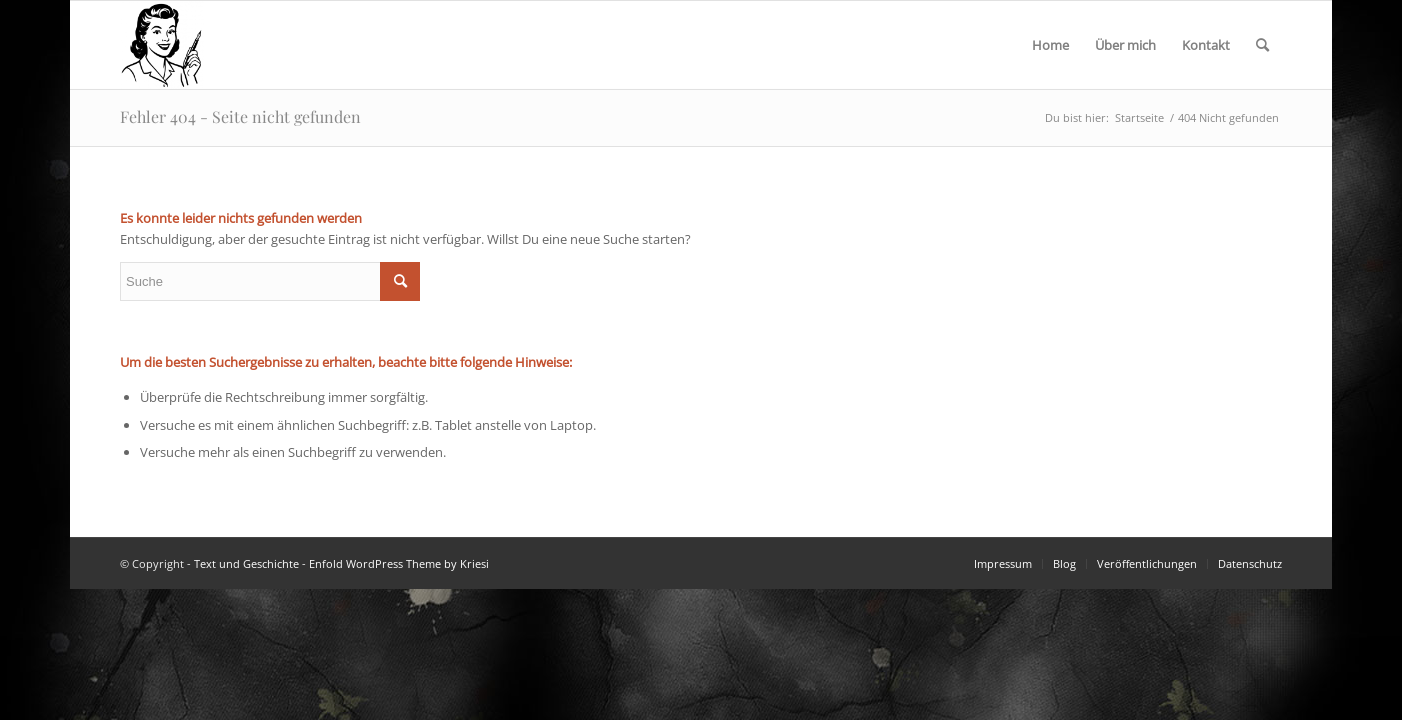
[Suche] (1262, 45)
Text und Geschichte (246, 563)
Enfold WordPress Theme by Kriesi (399, 563)
